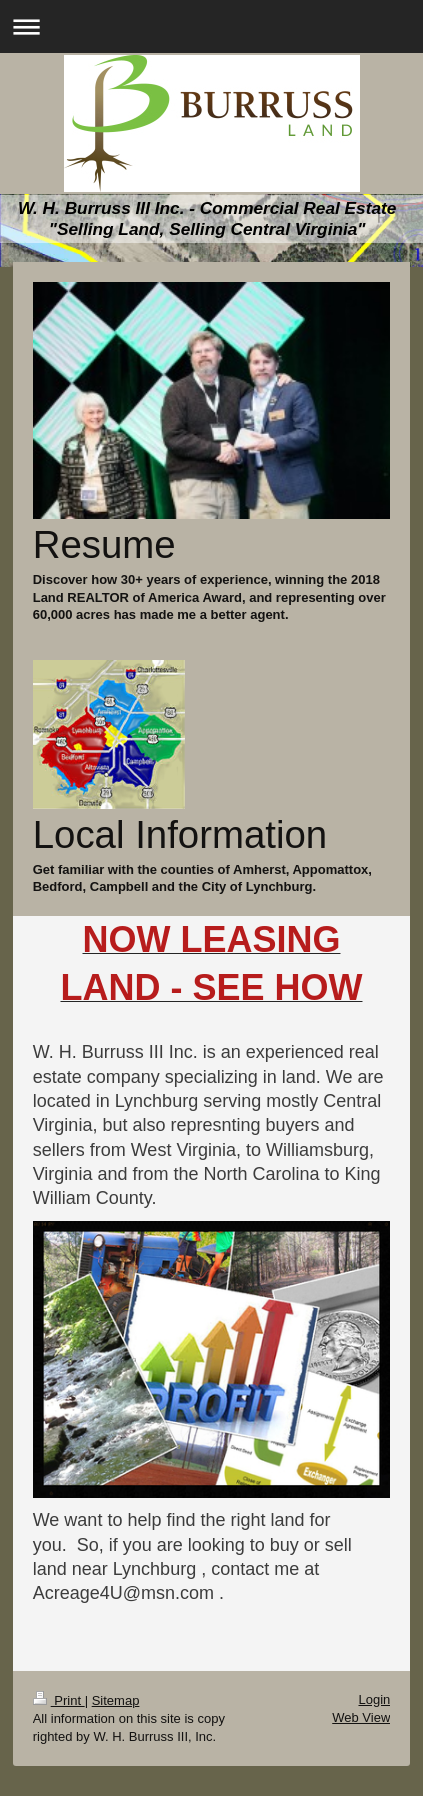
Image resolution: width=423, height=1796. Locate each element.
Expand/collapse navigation (211, 26)
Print (59, 1700)
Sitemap (116, 1700)
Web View (361, 1717)
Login (374, 1699)
